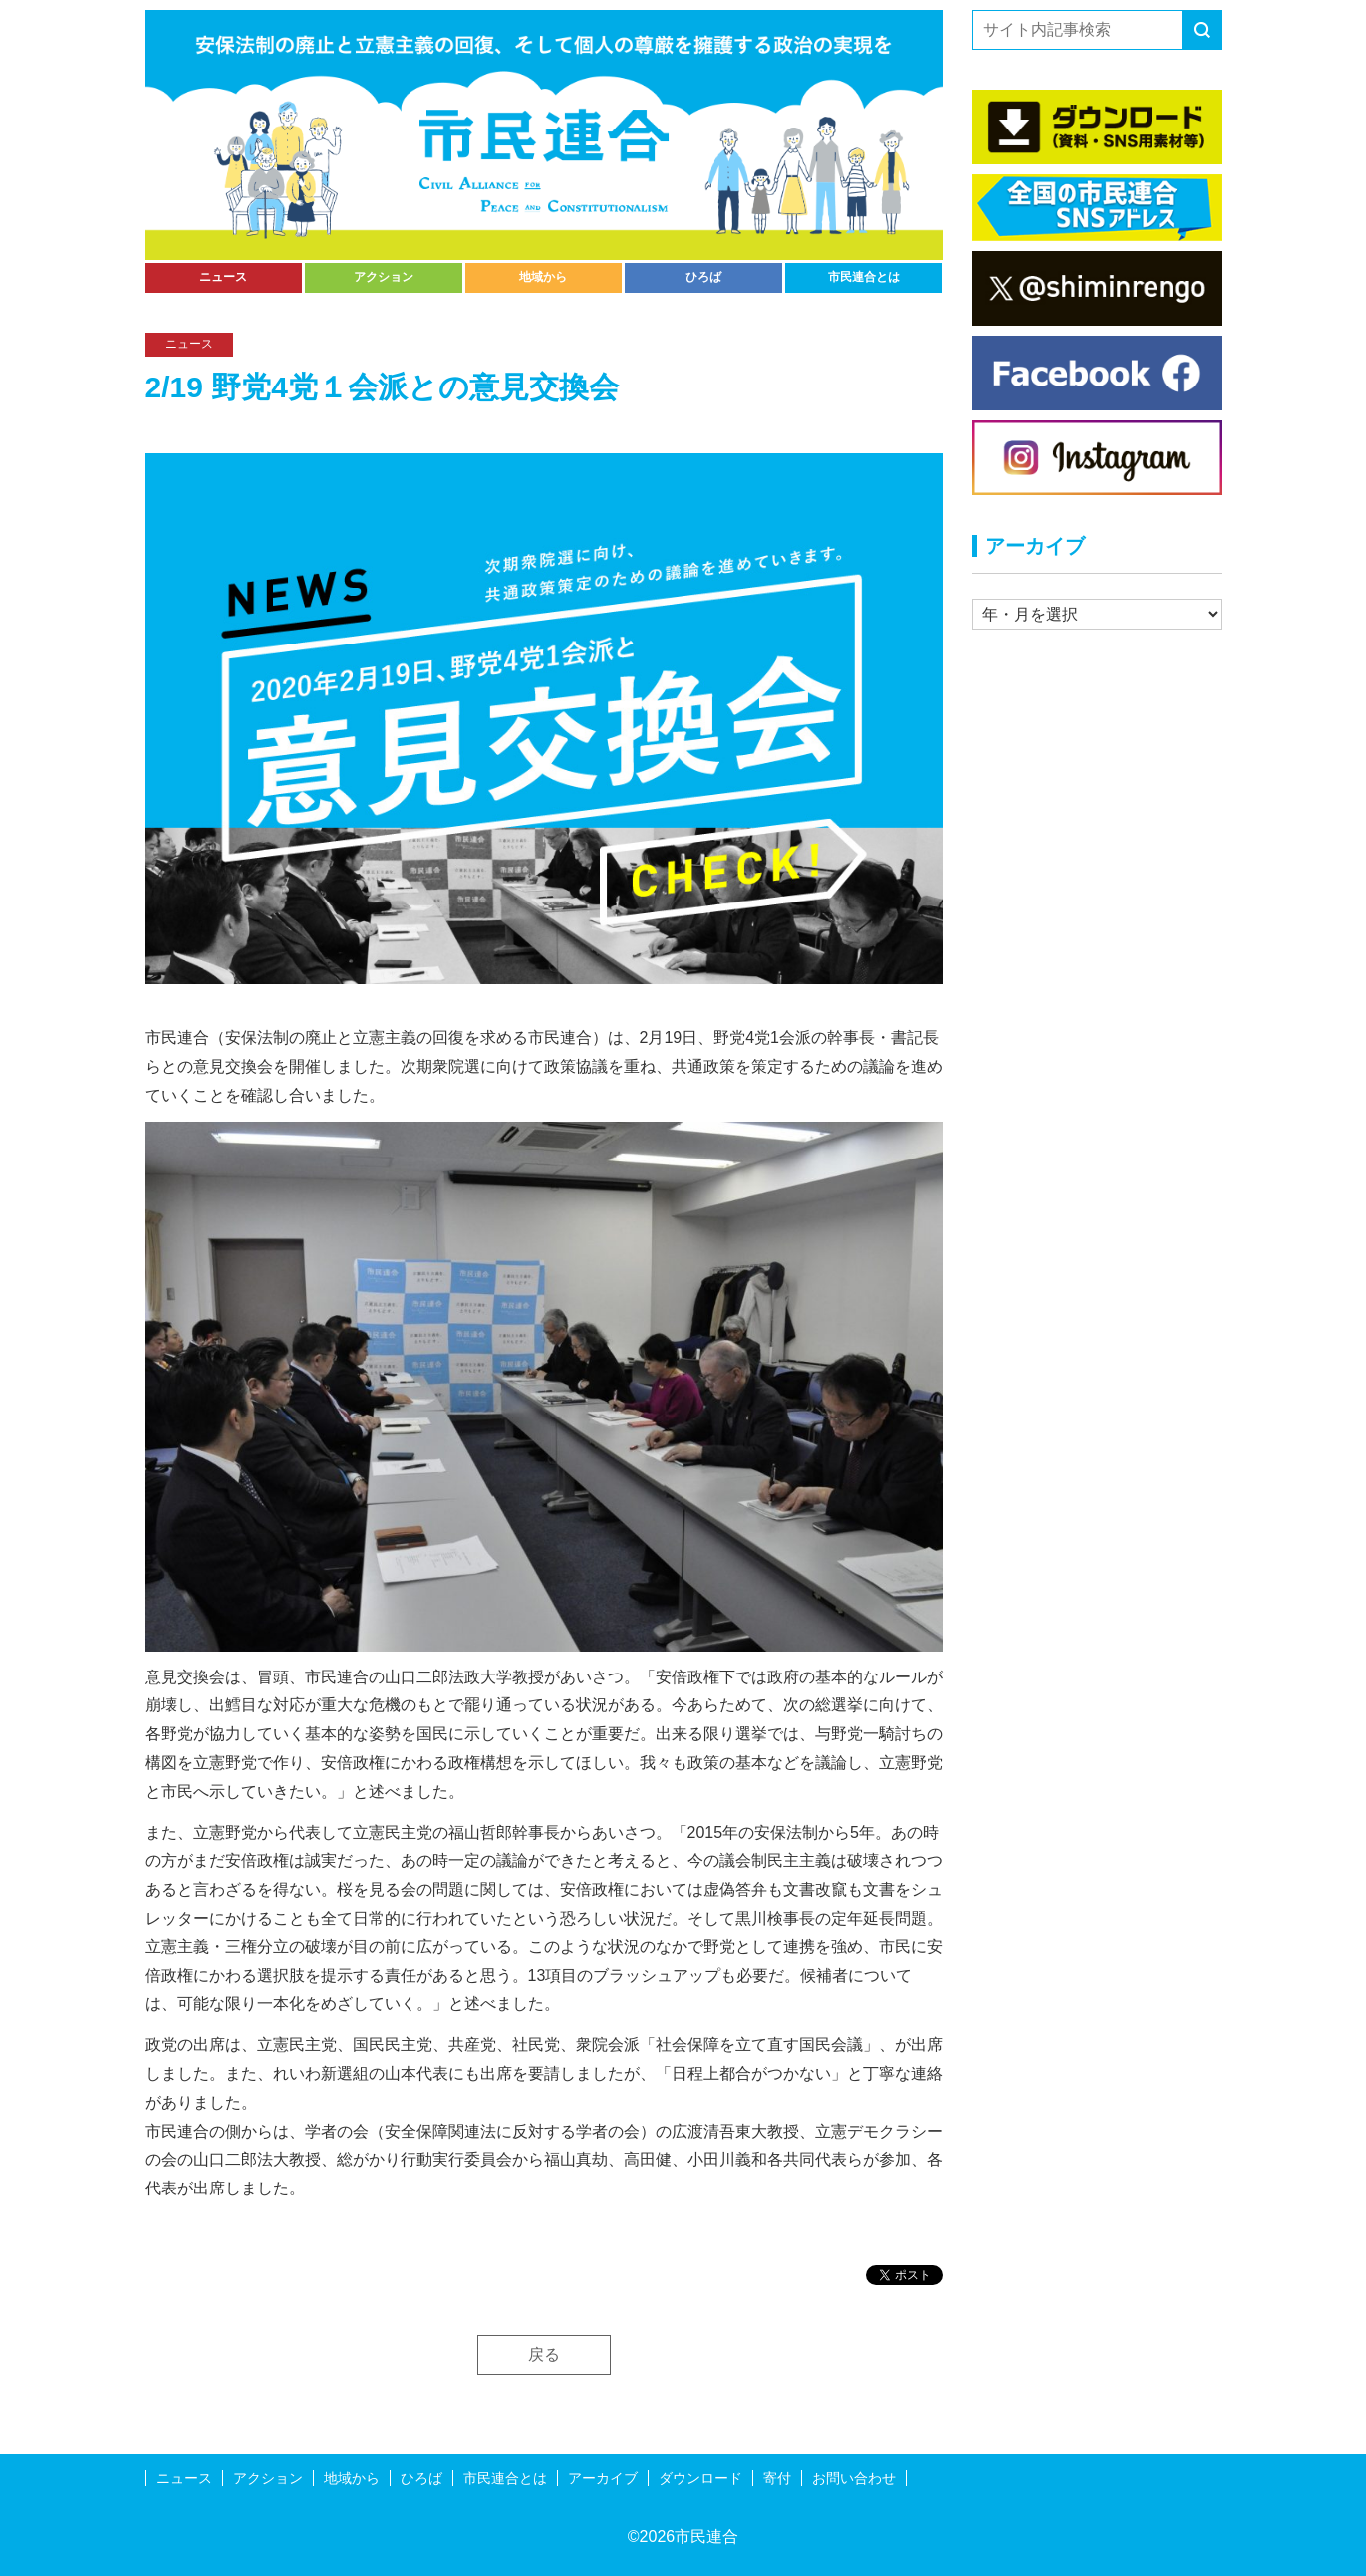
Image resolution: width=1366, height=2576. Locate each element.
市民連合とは (864, 277)
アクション (383, 277)
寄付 (777, 2478)
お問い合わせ (854, 2478)
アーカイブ (603, 2478)
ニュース (223, 277)
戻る (544, 2354)
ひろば (703, 277)
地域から (543, 277)
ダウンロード (700, 2478)
